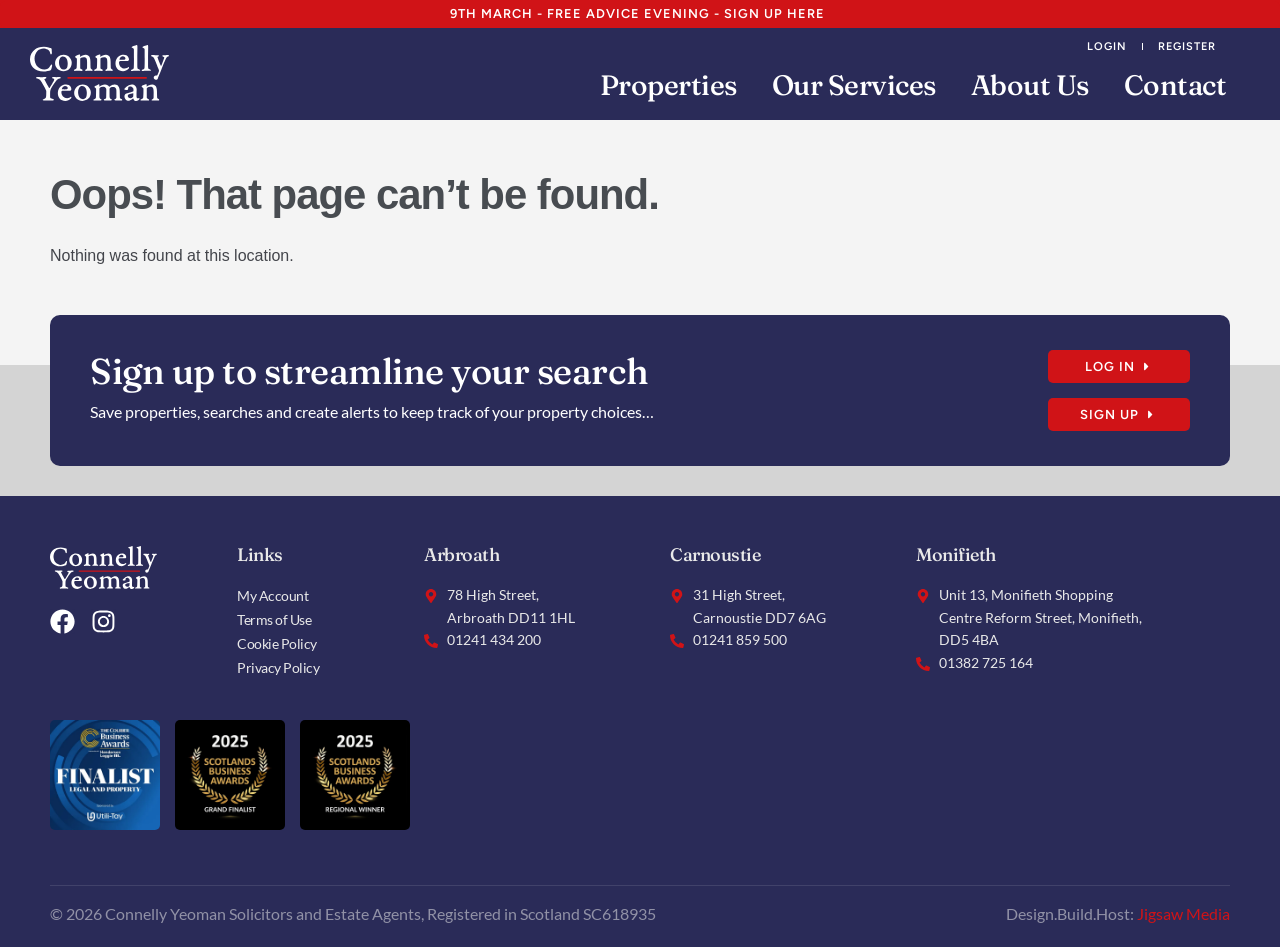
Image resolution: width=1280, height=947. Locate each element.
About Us (1030, 84)
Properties (668, 84)
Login (1107, 45)
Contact (1175, 84)
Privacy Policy (278, 666)
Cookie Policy (277, 642)
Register (1187, 45)
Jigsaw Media (1183, 912)
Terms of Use (274, 618)
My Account (272, 594)
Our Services (854, 84)
